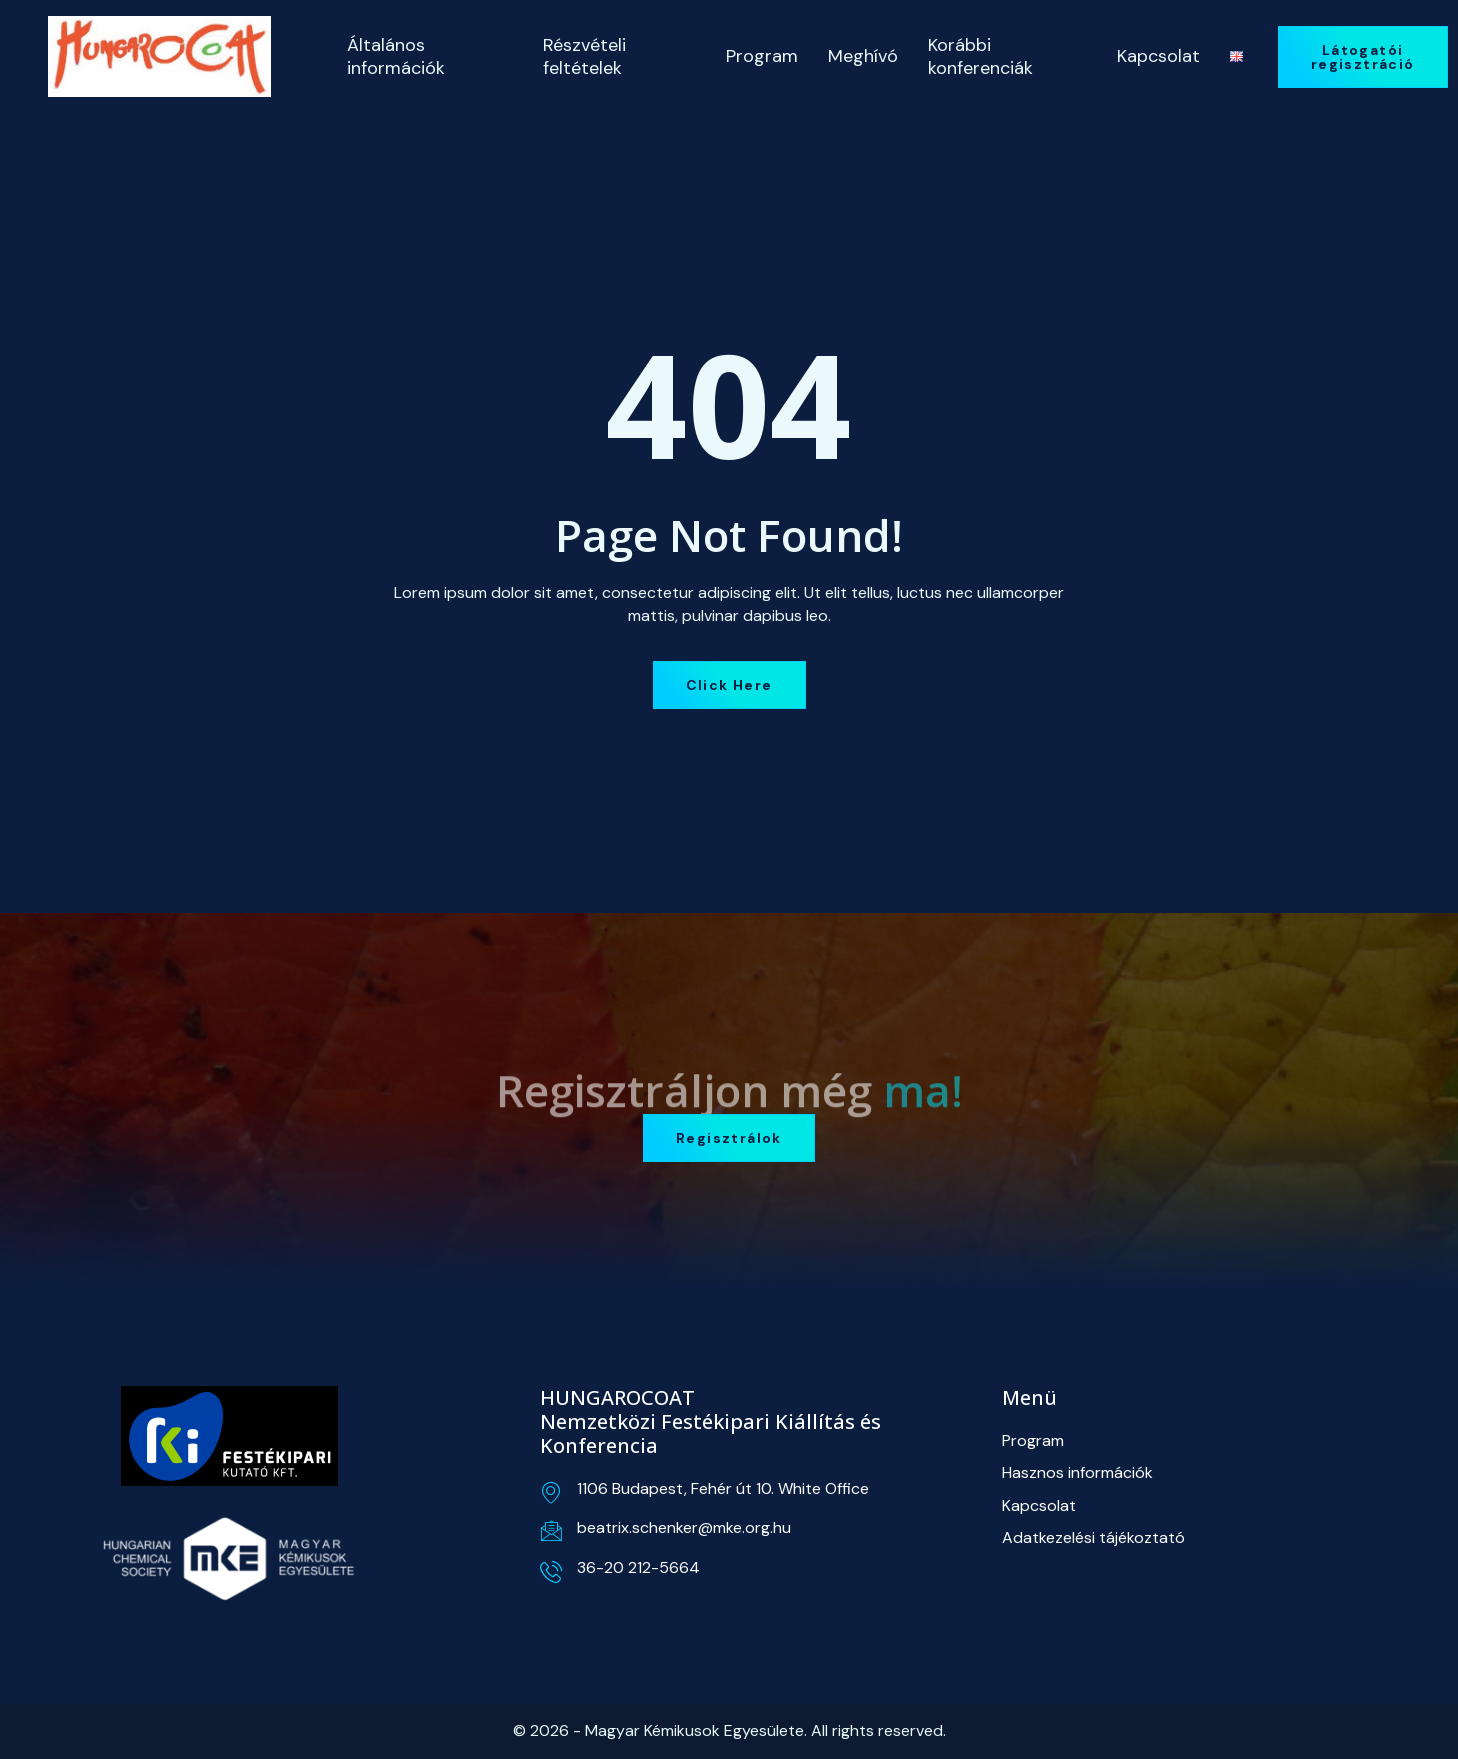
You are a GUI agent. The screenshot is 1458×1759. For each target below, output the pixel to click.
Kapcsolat (1158, 56)
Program (762, 56)
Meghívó (863, 56)
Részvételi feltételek (584, 56)
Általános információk (396, 56)
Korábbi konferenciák (980, 56)
